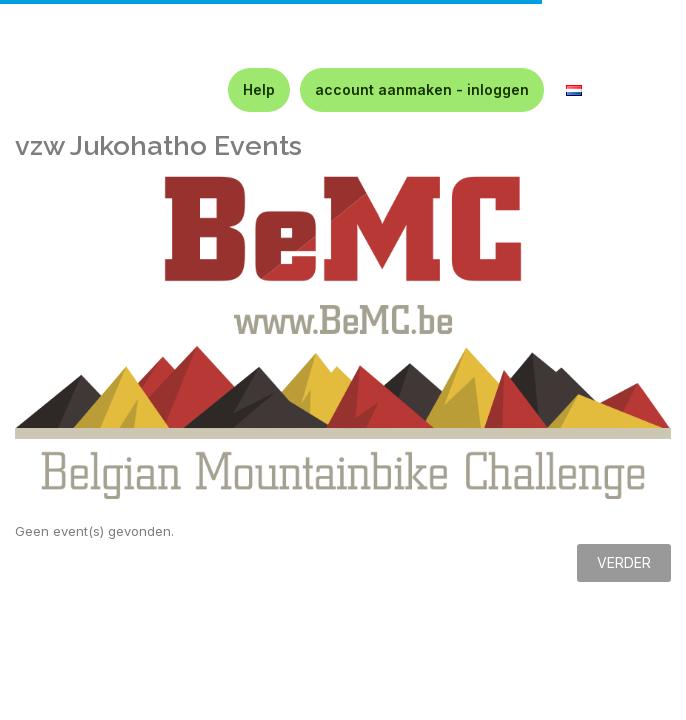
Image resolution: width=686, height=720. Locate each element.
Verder (624, 562)
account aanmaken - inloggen (422, 89)
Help (259, 89)
